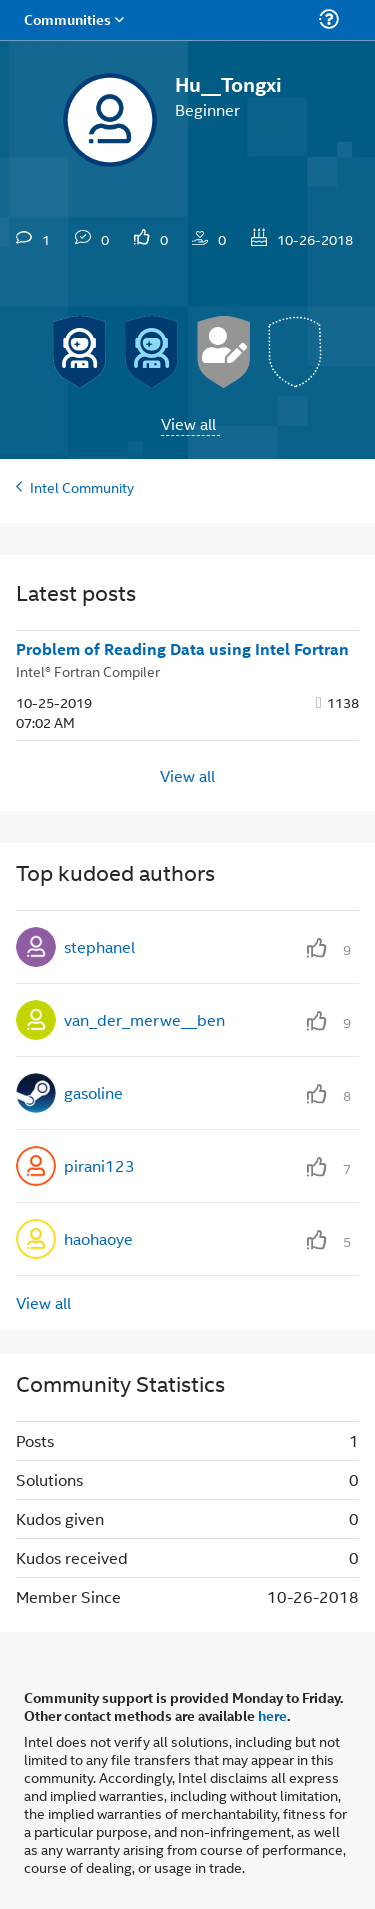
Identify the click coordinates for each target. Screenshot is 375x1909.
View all (188, 423)
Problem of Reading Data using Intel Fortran (182, 649)
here (272, 1715)
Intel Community (82, 486)
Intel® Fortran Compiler (88, 670)
